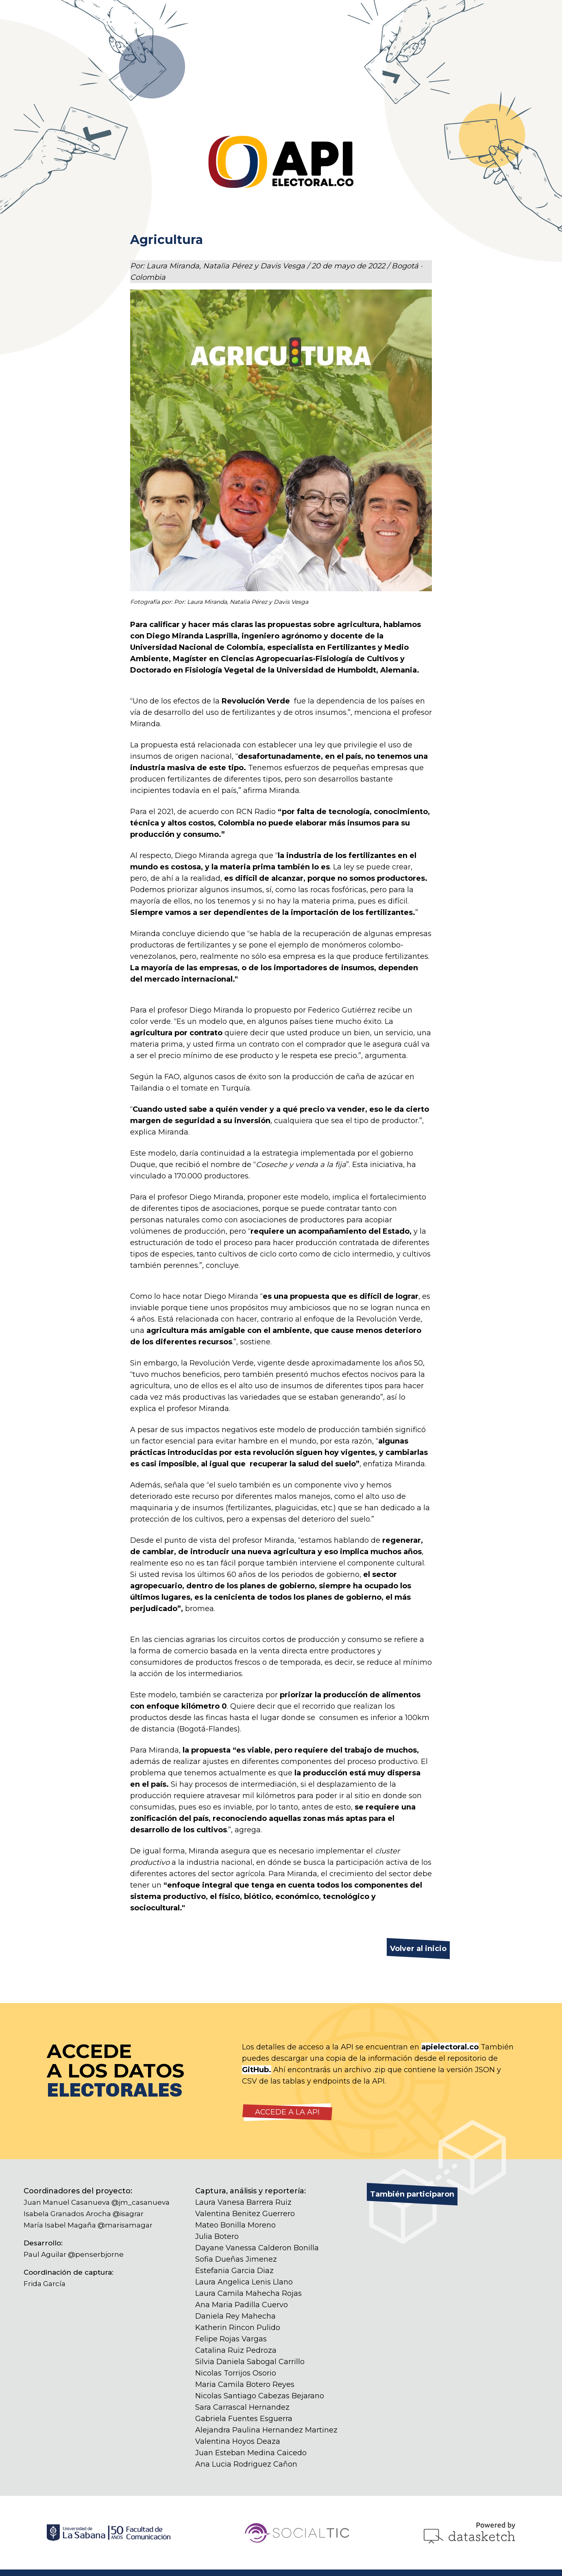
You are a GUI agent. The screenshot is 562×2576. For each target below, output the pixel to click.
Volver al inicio (418, 1948)
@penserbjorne (96, 2254)
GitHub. (256, 2069)
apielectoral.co (450, 2047)
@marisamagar (125, 2225)
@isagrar (128, 2214)
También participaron (412, 2194)
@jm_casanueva (140, 2202)
